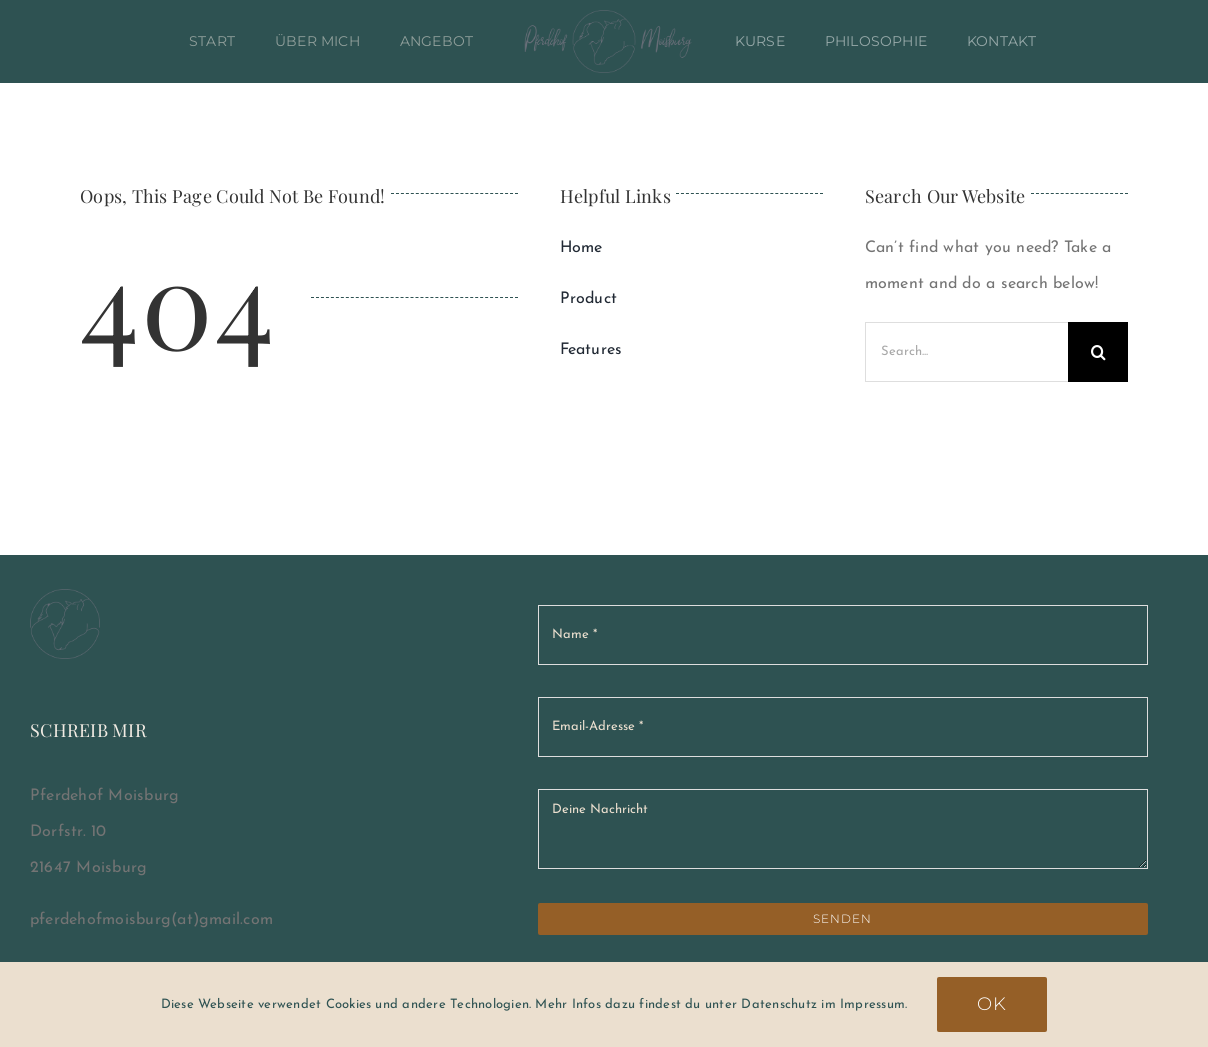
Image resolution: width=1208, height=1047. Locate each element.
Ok (992, 1004)
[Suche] (1098, 352)
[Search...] (966, 352)
